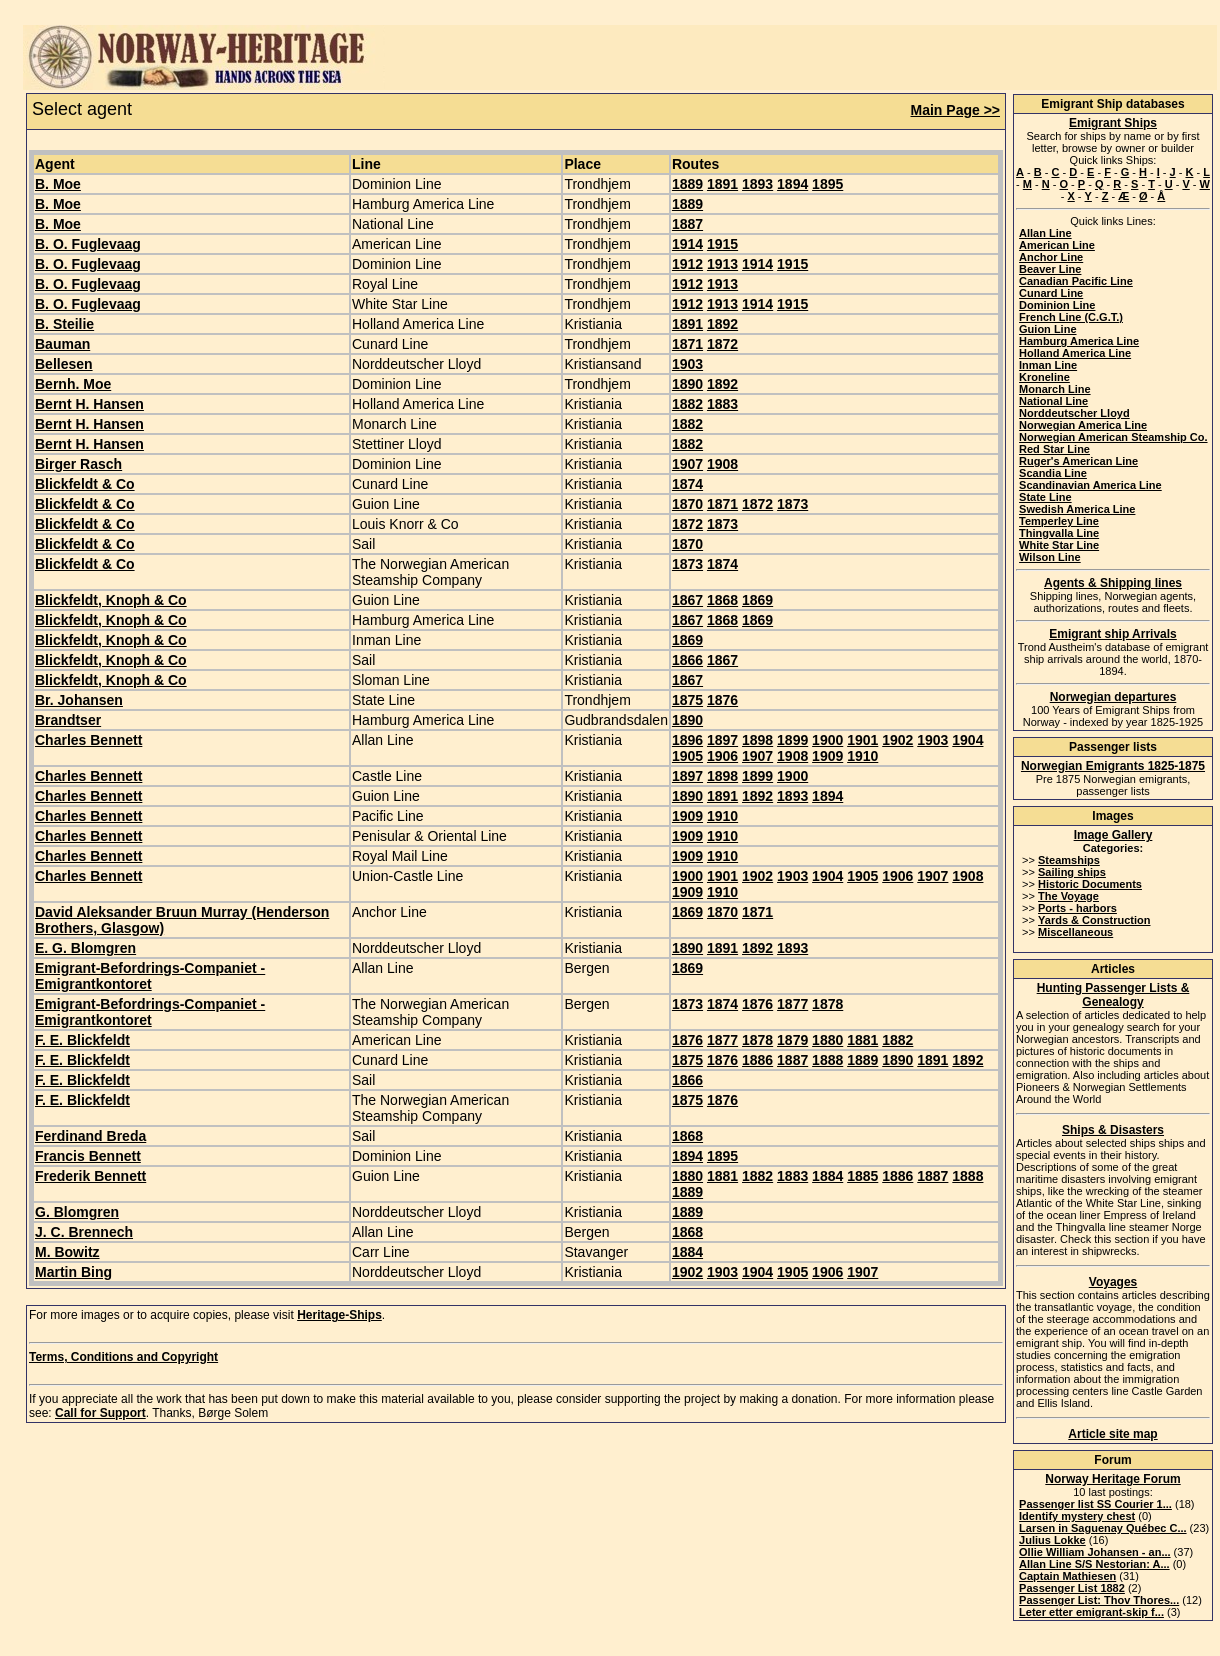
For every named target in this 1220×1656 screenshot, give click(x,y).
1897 (722, 740)
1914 (687, 244)
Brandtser (68, 720)
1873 (792, 504)
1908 (722, 464)
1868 (722, 600)
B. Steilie (64, 324)
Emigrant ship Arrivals (1113, 634)
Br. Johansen (79, 700)
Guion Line (1047, 329)
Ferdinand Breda (90, 1136)
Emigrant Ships (1113, 123)
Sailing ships (1072, 872)
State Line (1045, 497)
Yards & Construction (1094, 920)
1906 (722, 756)
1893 (757, 184)
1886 (757, 1060)
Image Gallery (1113, 835)
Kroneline (1044, 377)
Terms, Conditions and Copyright (123, 1357)
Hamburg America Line (1079, 341)
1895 (827, 184)
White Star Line (1059, 545)
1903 (687, 364)
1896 (687, 740)
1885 (862, 1176)
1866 (687, 660)
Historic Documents (1090, 884)
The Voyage (1068, 896)
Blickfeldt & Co (85, 484)
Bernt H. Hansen (89, 404)
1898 (757, 740)
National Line (1053, 401)
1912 (687, 264)
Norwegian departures (1113, 697)
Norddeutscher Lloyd (1074, 413)
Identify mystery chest (1077, 1516)
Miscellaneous (1075, 932)
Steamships (1069, 860)
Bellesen (64, 364)
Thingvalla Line (1059, 533)
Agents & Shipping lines (1113, 583)
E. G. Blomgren (85, 948)
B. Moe (58, 184)
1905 (687, 756)
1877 (792, 1004)
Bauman (62, 344)
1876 (722, 700)
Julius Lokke (1052, 1540)
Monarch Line (1055, 389)
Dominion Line (1057, 305)
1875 (687, 700)
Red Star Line (1054, 449)
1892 (722, 324)
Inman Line (1048, 365)
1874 (687, 484)
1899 (792, 740)
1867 (687, 600)
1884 (827, 1176)
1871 (687, 344)
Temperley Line (1059, 521)
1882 (687, 404)
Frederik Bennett (90, 1176)
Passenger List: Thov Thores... (1099, 1600)
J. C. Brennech (84, 1232)
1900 (827, 740)
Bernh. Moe (73, 384)
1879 (792, 1040)
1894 (792, 184)
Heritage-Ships (339, 1315)
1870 (687, 504)
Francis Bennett (88, 1156)
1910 (862, 756)
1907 (687, 464)
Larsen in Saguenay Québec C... (1103, 1528)
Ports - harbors (1077, 908)
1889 (687, 184)
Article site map (1112, 1434)
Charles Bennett (88, 740)
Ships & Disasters (1113, 1130)
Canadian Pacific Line (1076, 281)
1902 (897, 740)
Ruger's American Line (1078, 461)
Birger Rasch (78, 464)
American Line (1057, 245)
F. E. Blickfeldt (82, 1040)
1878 (827, 1004)
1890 (687, 384)
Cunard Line (1051, 293)
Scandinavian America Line (1090, 485)
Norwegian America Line (1083, 425)
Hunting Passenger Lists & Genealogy (1113, 995)
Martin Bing (73, 1272)
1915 (722, 244)
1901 (862, 740)
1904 (967, 740)
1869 (757, 600)
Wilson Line (1050, 557)
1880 (827, 1040)
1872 (722, 344)
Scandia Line (1053, 473)
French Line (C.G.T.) (1071, 317)
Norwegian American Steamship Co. (1113, 437)
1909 (827, 756)
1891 (722, 184)
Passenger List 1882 (1072, 1588)
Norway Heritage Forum (1112, 1479)
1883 (722, 404)
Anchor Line (1051, 257)
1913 (722, 264)
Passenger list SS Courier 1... (1095, 1504)
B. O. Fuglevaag (88, 244)
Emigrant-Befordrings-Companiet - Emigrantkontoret (150, 976)
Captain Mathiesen (1067, 1576)
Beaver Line (1050, 269)
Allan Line (1045, 233)
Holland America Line (1075, 353)
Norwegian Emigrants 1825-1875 (1113, 766)
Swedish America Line (1077, 509)
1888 (827, 1060)
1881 (862, 1040)
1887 (687, 224)
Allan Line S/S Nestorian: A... (1094, 1564)
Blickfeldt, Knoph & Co (111, 600)
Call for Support (100, 1413)
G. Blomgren (77, 1212)
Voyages (1113, 1282)
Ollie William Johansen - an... (1095, 1552)
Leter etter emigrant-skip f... (1091, 1612)
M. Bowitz (67, 1252)
